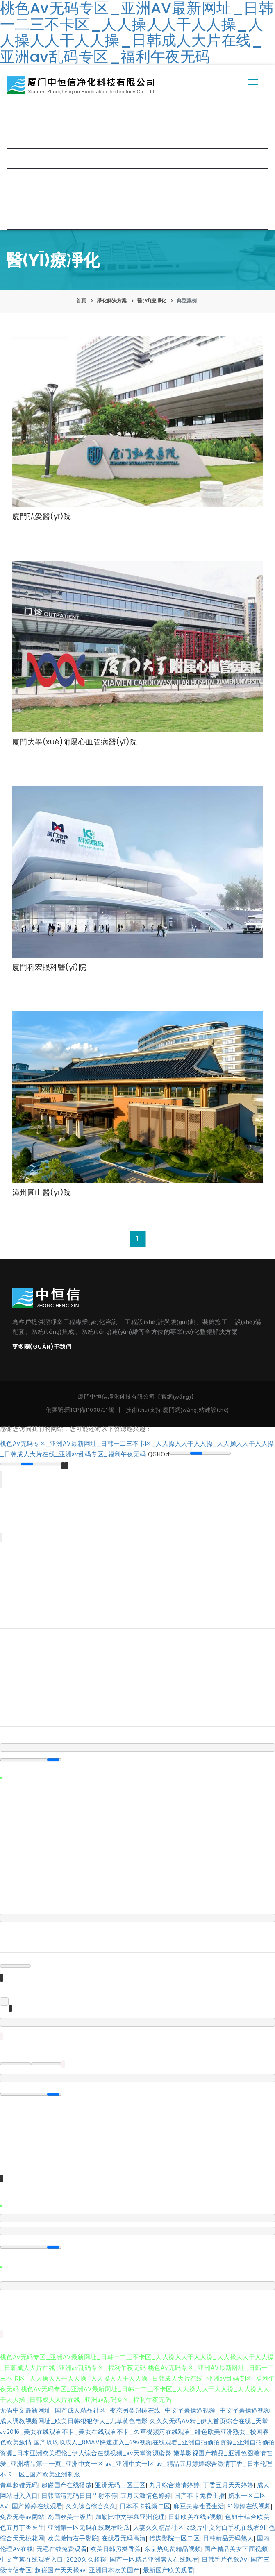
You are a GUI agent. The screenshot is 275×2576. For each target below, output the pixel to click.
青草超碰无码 (19, 2485)
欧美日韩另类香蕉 (115, 2549)
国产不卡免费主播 (199, 2496)
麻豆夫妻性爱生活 (198, 2507)
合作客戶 (26, 199)
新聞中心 (26, 178)
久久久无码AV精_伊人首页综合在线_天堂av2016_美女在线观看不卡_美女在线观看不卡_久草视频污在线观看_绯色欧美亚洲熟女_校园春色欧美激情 (134, 2432)
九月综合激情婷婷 (174, 2485)
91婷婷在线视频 (249, 2507)
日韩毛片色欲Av (225, 2560)
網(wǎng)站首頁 (36, 117)
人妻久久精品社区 (158, 2528)
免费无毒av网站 (22, 2517)
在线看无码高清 (124, 2539)
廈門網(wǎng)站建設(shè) (196, 1410)
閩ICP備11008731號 (89, 1410)
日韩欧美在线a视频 (195, 2517)
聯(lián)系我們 (34, 219)
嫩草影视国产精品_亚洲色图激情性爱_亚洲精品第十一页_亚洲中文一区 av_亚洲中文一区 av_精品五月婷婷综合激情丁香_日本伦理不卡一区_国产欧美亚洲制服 (136, 2464)
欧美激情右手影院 (73, 2539)
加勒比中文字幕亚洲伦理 (130, 2517)
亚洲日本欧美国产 (114, 2571)
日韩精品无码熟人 (228, 2539)
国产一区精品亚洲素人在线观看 (154, 2560)
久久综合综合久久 (91, 2507)
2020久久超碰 (86, 2560)
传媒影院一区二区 (174, 2539)
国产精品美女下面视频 (236, 2549)
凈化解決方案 (31, 158)
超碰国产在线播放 (66, 2485)
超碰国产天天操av (60, 2571)
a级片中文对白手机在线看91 (226, 2528)
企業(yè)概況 (31, 138)
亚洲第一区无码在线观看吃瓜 (89, 2528)
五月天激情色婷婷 (145, 2496)
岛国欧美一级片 (70, 2517)
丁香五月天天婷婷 (228, 2485)
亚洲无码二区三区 (120, 2485)
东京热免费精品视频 (172, 2549)
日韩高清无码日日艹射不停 (79, 2496)
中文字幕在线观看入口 (32, 2560)
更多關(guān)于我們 (41, 1346)
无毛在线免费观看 (61, 2549)
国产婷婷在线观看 (37, 2507)
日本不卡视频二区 (145, 2507)
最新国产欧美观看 (168, 2571)
